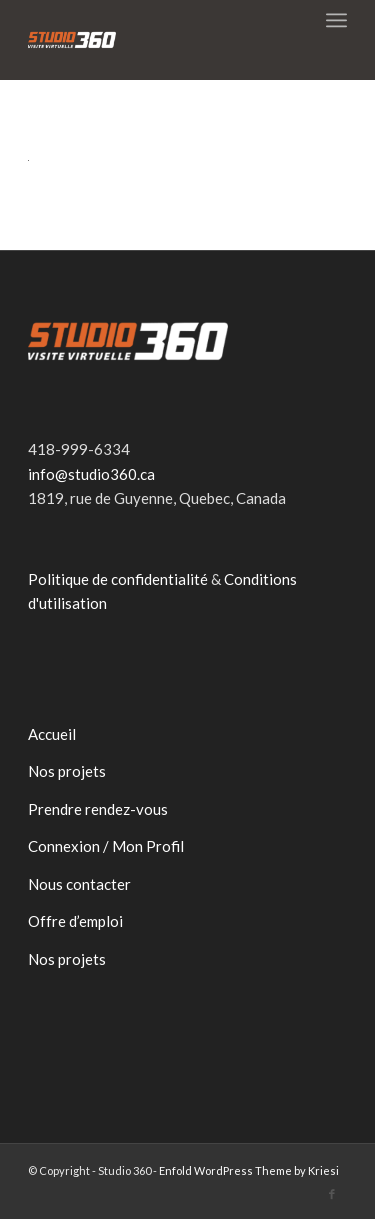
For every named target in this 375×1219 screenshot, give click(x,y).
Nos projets (67, 771)
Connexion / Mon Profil (106, 846)
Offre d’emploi (75, 921)
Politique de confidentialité (118, 579)
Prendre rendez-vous (98, 809)
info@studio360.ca (91, 474)
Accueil (52, 734)
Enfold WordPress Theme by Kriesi (249, 1170)
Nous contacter (79, 884)
